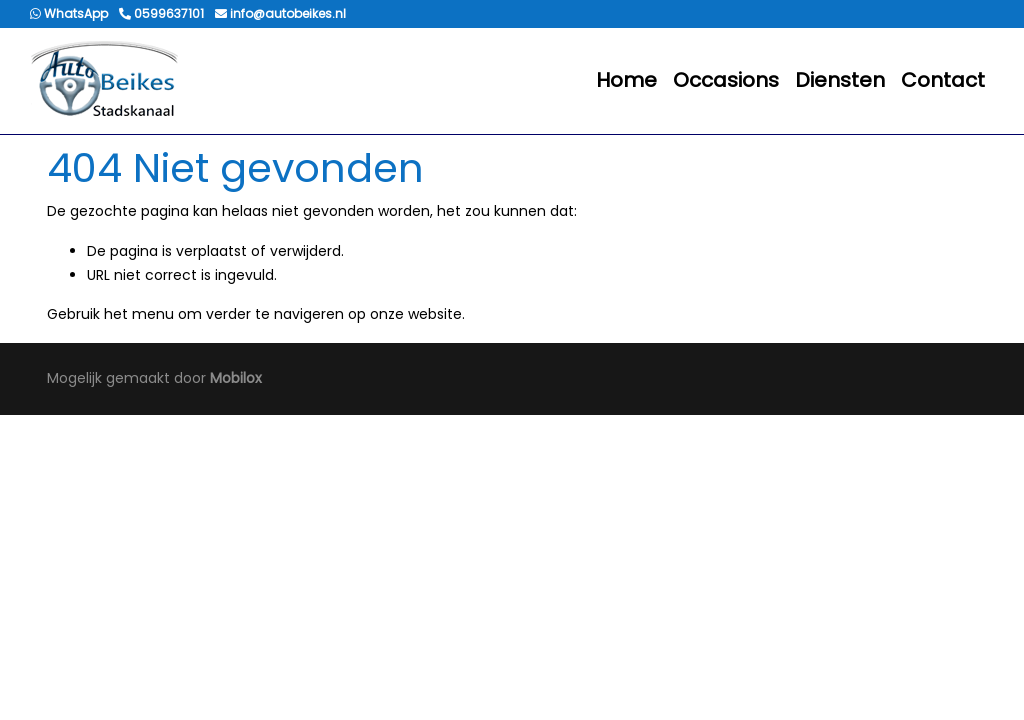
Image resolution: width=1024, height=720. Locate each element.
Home (626, 80)
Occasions (726, 80)
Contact (943, 80)
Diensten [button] (840, 80)
